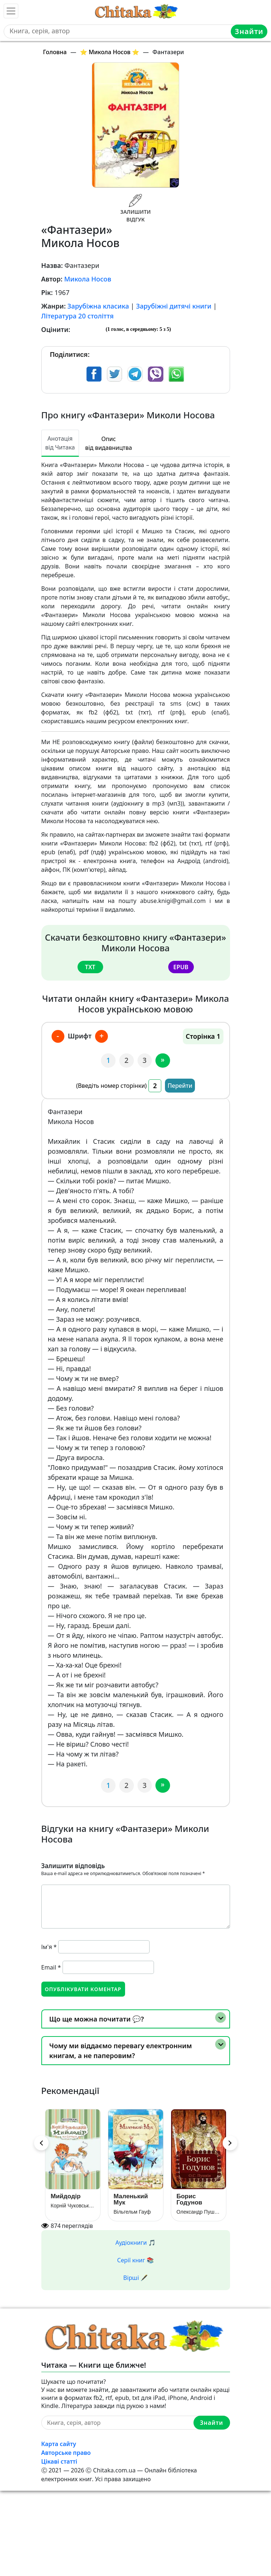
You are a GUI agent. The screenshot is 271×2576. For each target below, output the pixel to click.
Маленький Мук (131, 2199)
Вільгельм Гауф (132, 2212)
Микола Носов (87, 279)
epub (180, 967)
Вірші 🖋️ (135, 2278)
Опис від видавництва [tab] (108, 443)
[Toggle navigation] (11, 11)
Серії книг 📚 (135, 2260)
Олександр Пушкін (199, 2212)
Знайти (249, 31)
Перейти (180, 1086)
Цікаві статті (59, 2461)
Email (51, 1967)
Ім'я (49, 1947)
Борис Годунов (190, 2199)
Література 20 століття (77, 315)
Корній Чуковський (73, 2206)
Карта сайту (58, 2444)
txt (90, 967)
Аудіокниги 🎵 (136, 2243)
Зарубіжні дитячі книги (173, 306)
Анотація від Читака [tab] (60, 442)
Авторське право (66, 2453)
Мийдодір (66, 2196)
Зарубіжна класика (98, 306)
